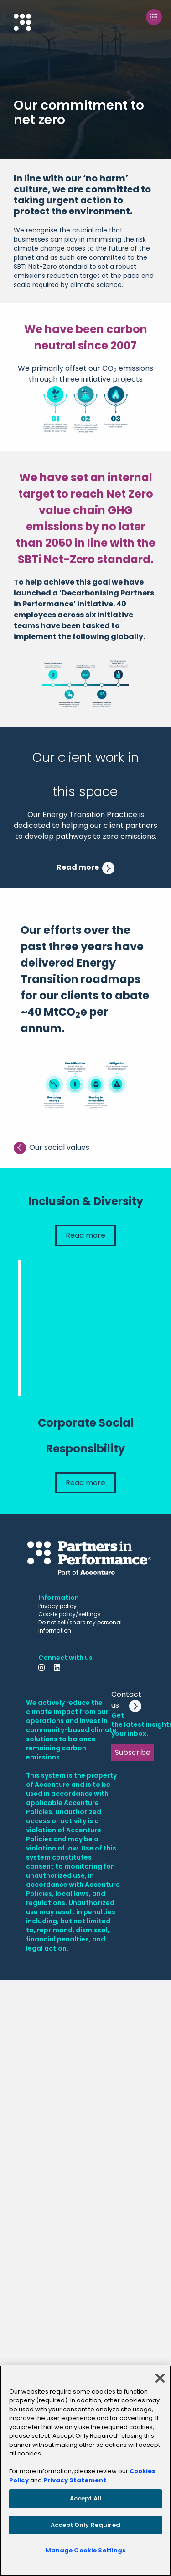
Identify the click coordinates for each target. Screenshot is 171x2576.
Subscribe (132, 1752)
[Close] (160, 2378)
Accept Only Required (85, 2525)
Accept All (85, 2498)
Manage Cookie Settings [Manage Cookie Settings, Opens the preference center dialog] (86, 2550)
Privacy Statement (74, 2480)
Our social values (51, 1148)
